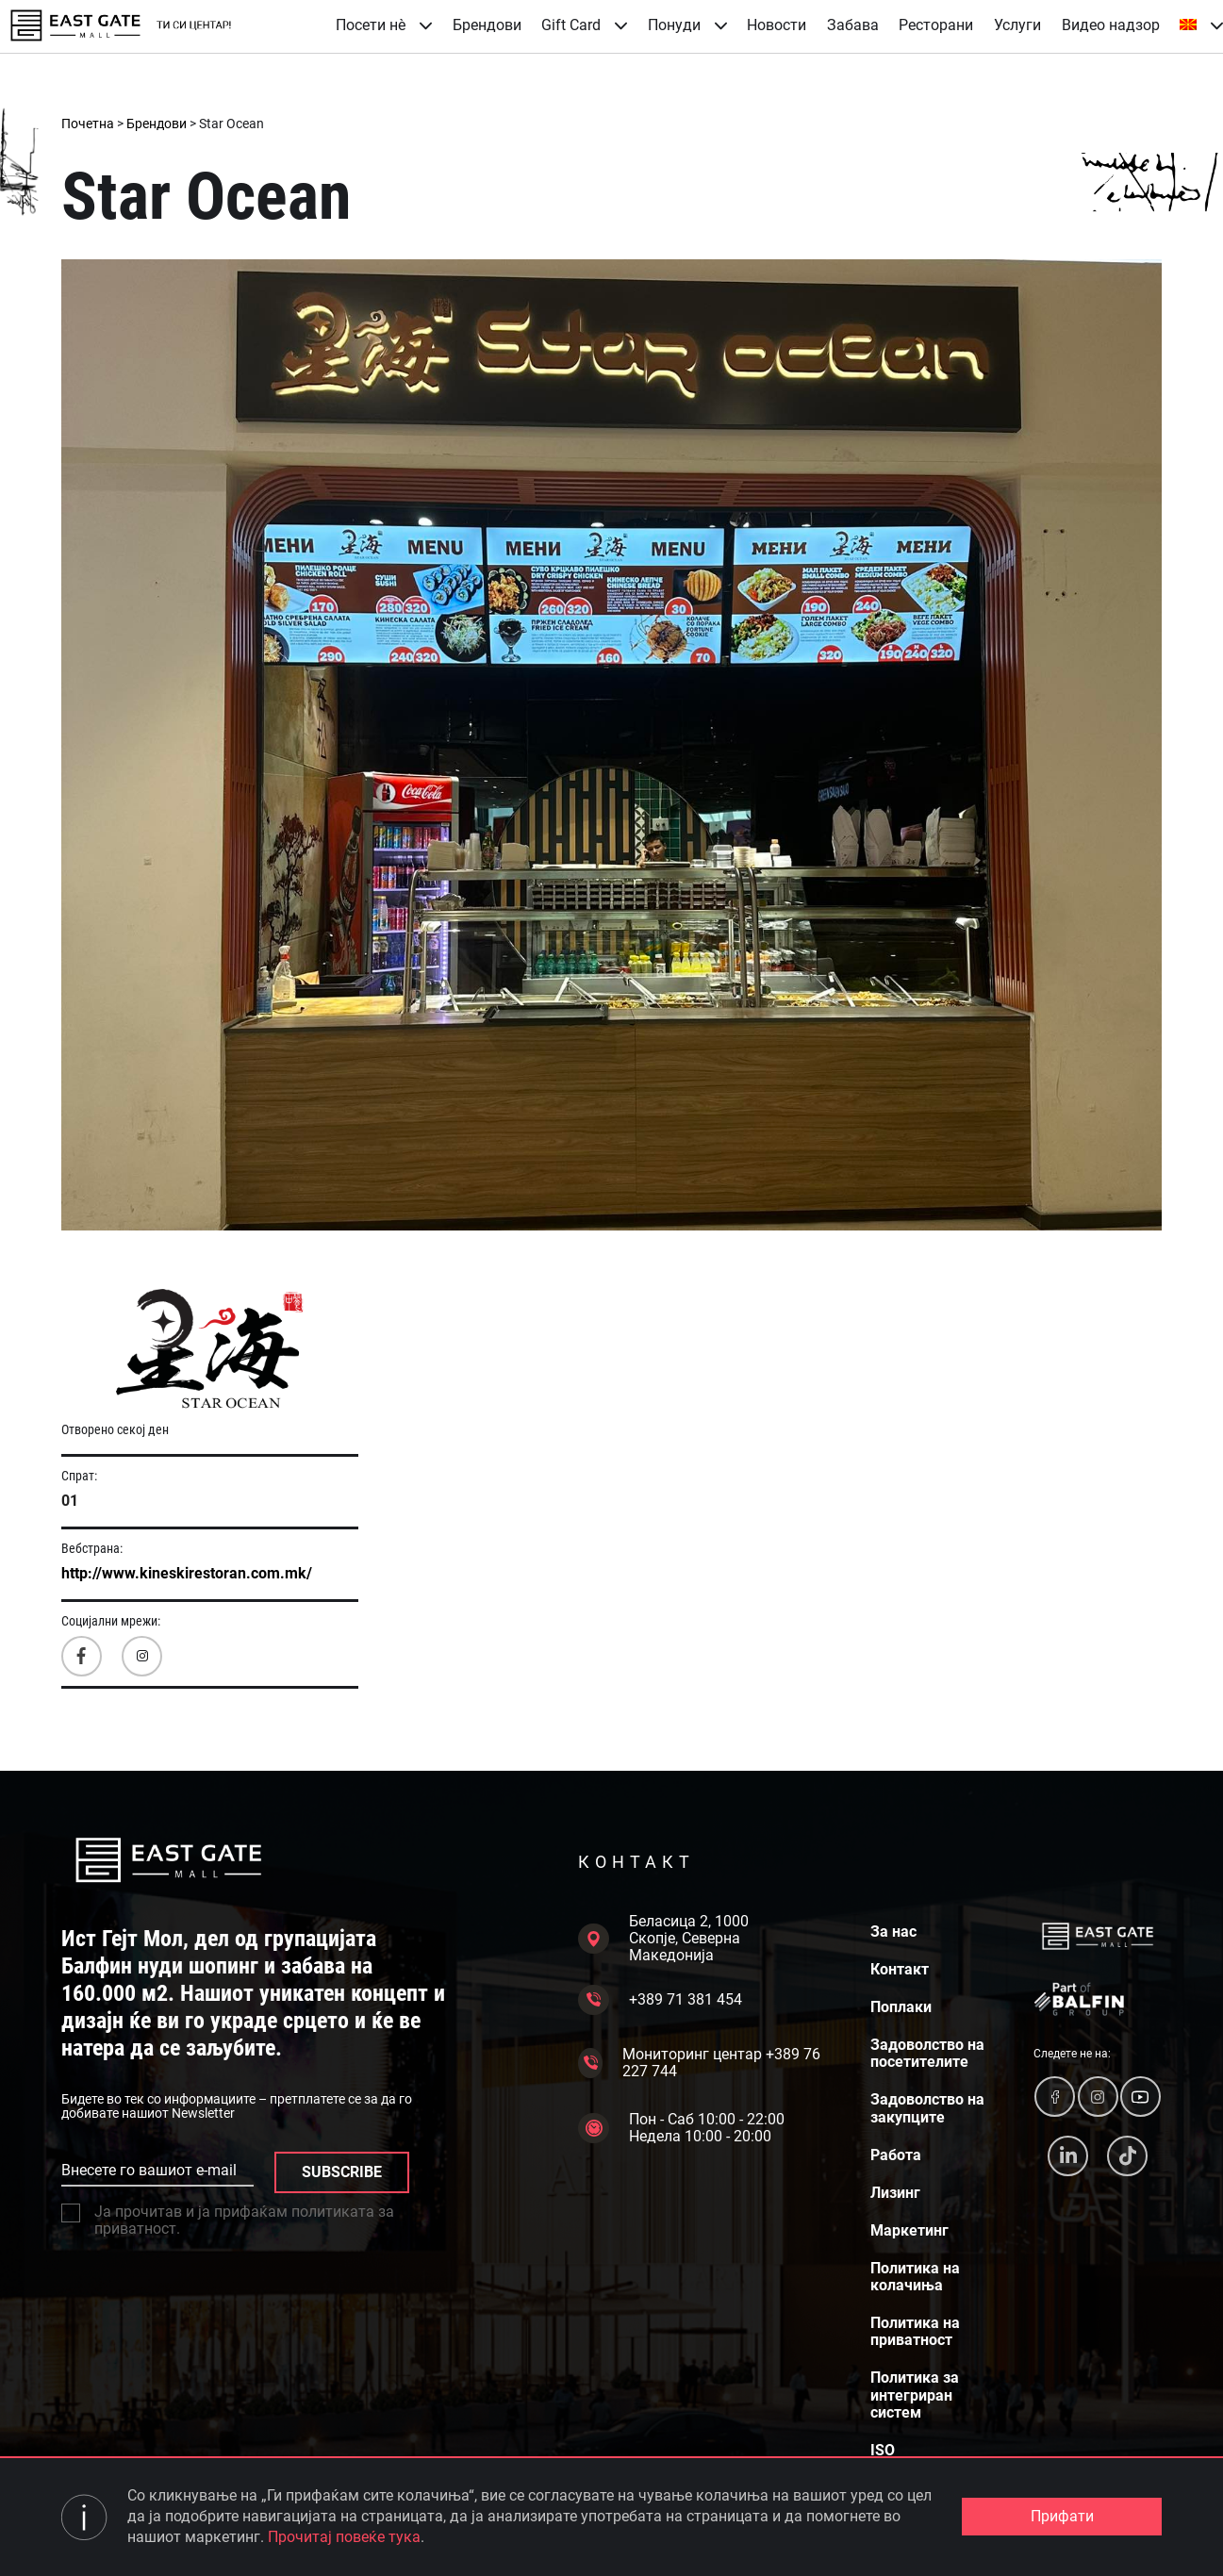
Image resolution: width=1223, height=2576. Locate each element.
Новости (776, 25)
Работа (895, 2155)
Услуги (1017, 25)
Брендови (487, 25)
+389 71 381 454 (660, 2000)
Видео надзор (1111, 25)
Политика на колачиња (915, 2277)
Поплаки (901, 2007)
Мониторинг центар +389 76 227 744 (699, 2063)
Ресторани (936, 25)
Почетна (87, 123)
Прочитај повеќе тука (344, 2537)
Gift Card (584, 25)
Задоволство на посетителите (927, 2054)
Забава (853, 25)
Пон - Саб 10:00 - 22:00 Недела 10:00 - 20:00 (681, 2128)
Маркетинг (909, 2230)
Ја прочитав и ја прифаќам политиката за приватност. (227, 2220)
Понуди (687, 25)
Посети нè (384, 25)
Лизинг (895, 2193)
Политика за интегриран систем (914, 2395)
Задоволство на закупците (927, 2108)
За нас (893, 1932)
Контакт (899, 1969)
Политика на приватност (915, 2332)
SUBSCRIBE (342, 2172)
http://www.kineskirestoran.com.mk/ (186, 1573)
